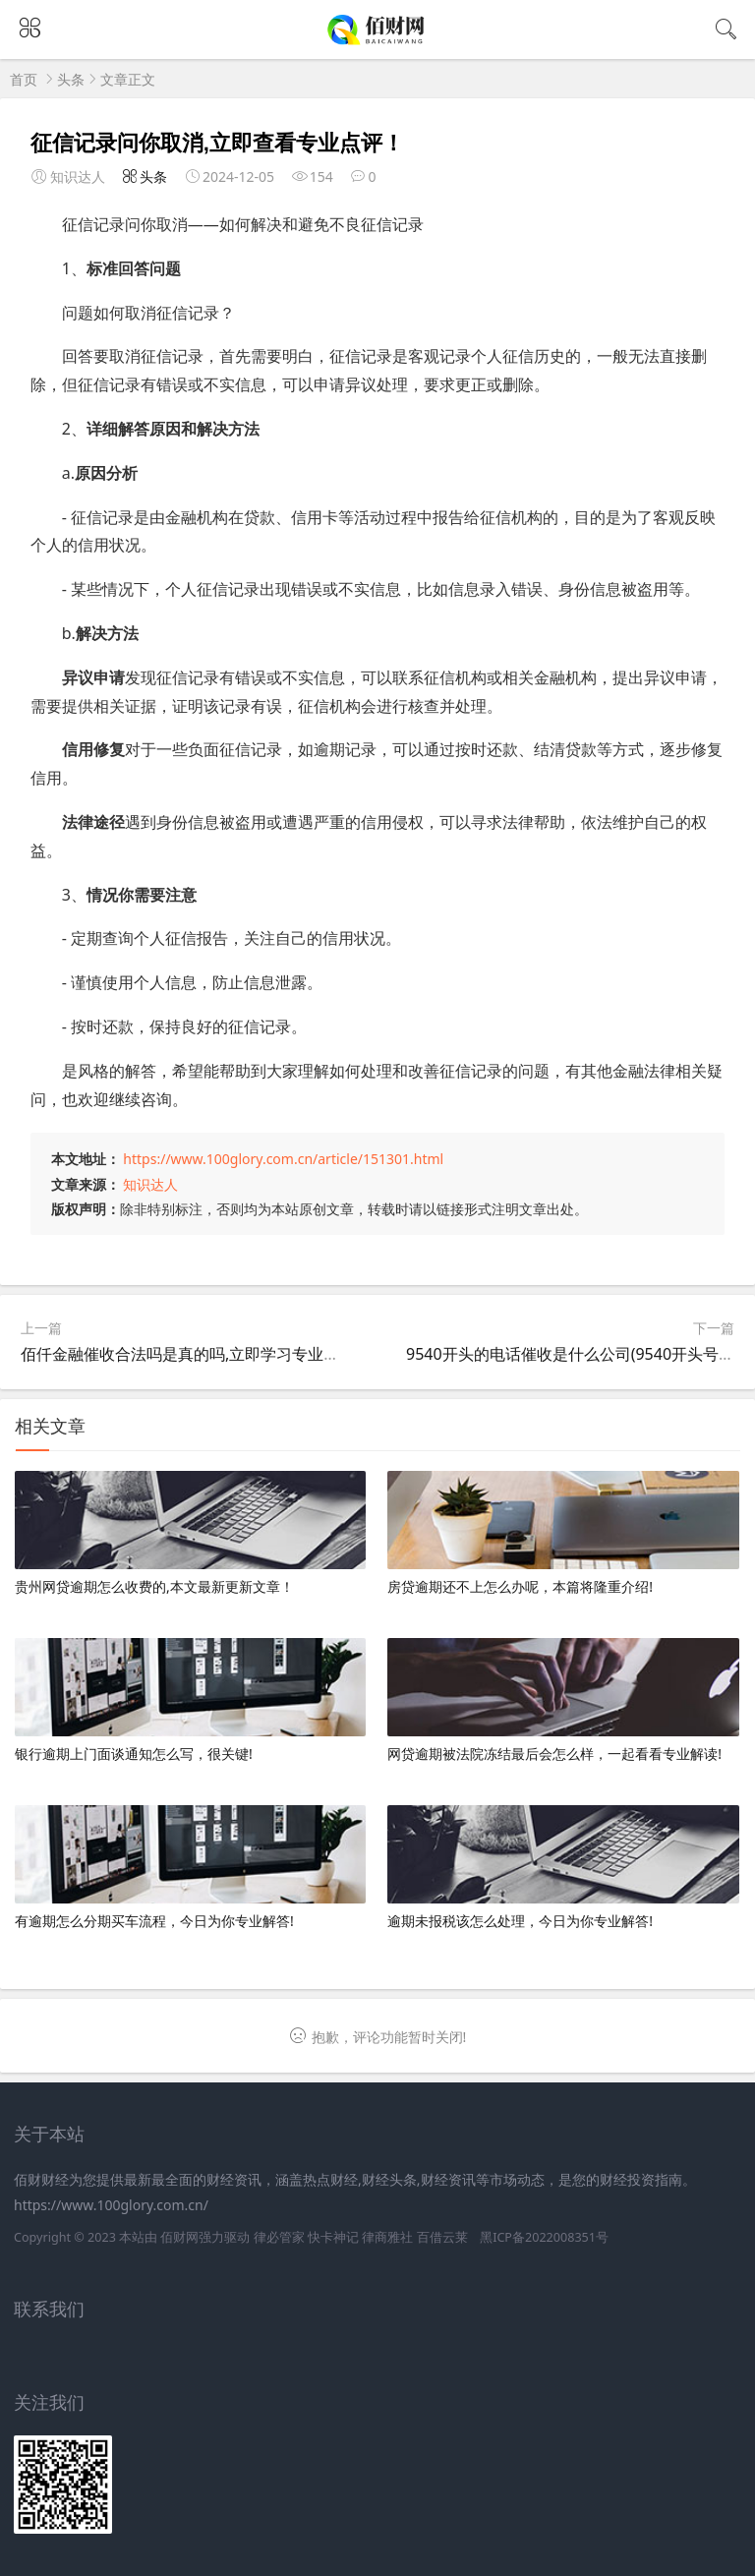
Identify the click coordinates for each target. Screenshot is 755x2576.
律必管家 (279, 2237)
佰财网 (179, 2237)
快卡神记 (333, 2237)
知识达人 (150, 1184)
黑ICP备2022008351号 (544, 2237)
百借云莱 (442, 2237)
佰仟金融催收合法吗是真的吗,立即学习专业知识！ (196, 1354)
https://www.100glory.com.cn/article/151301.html (283, 1158)
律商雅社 (387, 2237)
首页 (23, 79)
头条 (71, 79)
